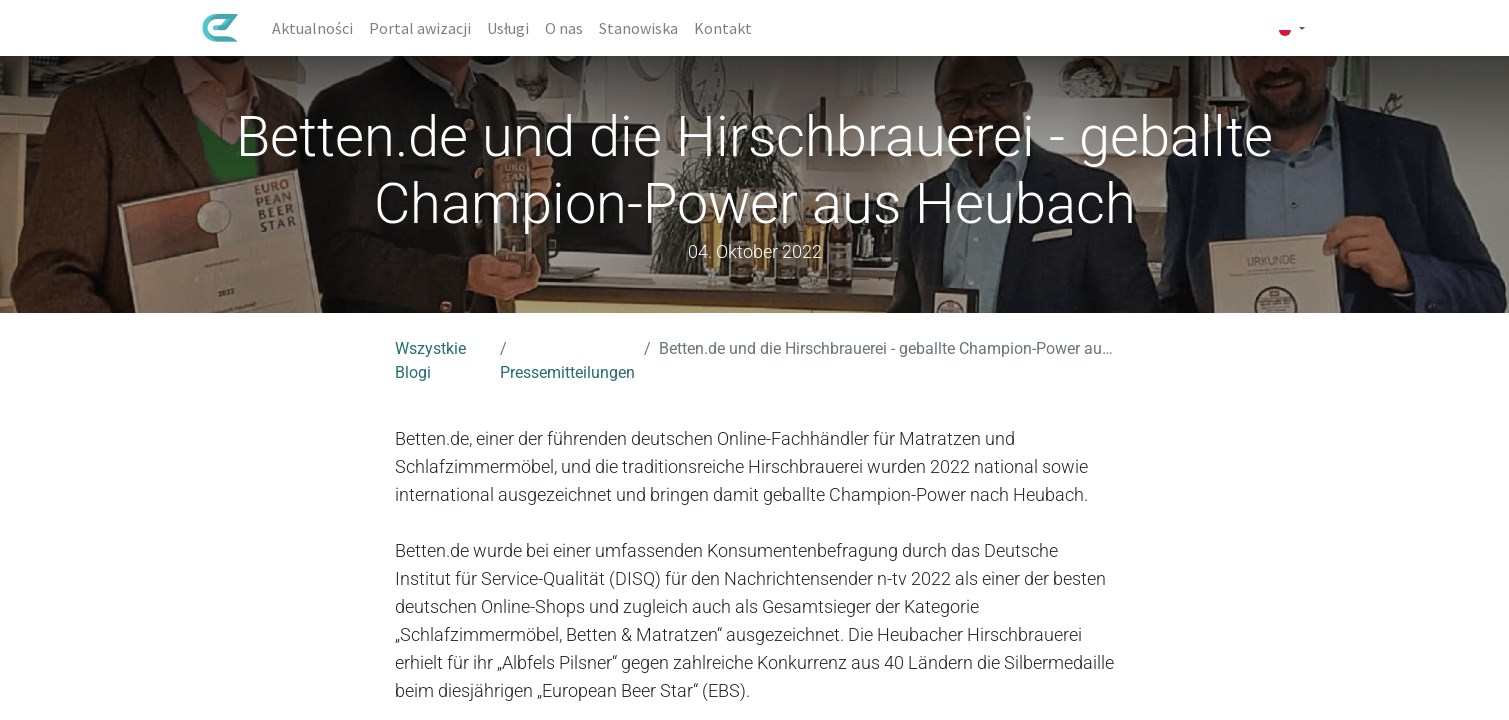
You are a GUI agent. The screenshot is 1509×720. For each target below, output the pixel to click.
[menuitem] (312, 28)
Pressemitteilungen (567, 372)
